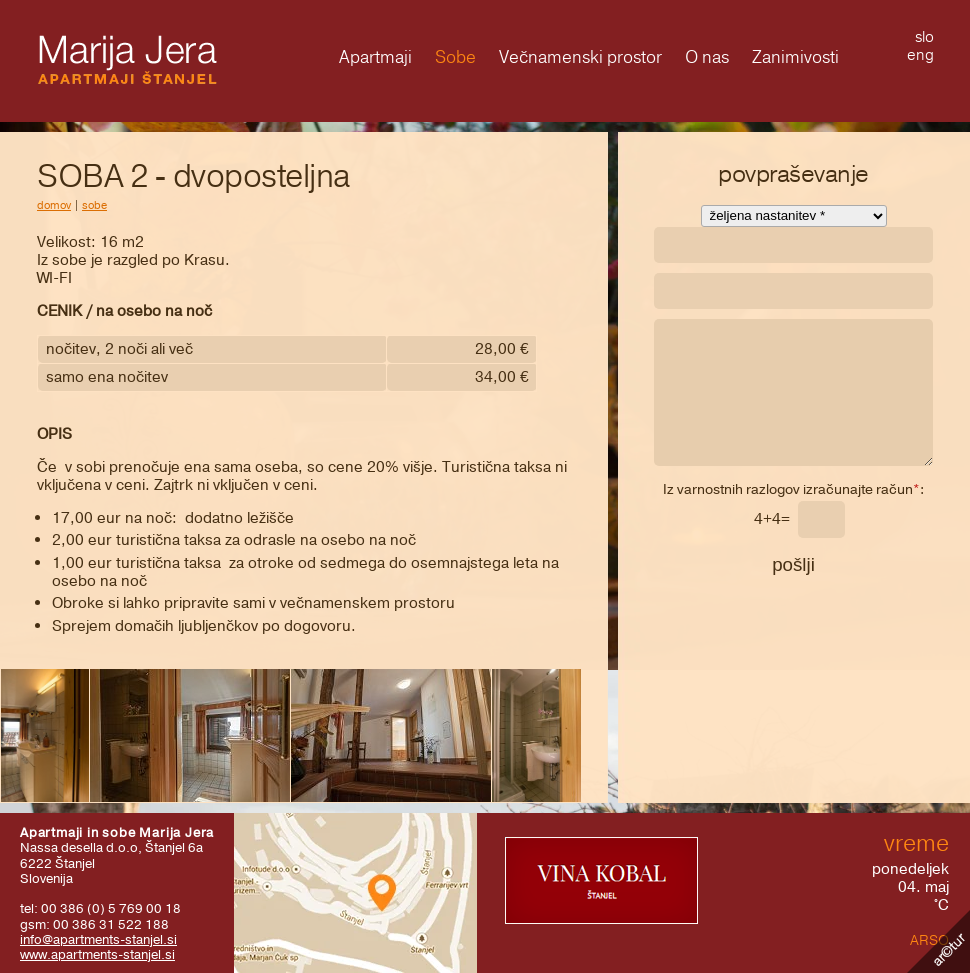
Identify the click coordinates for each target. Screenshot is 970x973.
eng (920, 55)
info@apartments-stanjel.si (98, 939)
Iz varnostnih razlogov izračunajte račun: (793, 491)
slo (924, 37)
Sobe (94, 205)
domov (54, 205)
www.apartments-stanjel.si (97, 954)
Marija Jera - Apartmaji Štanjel (127, 59)
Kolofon (938, 941)
